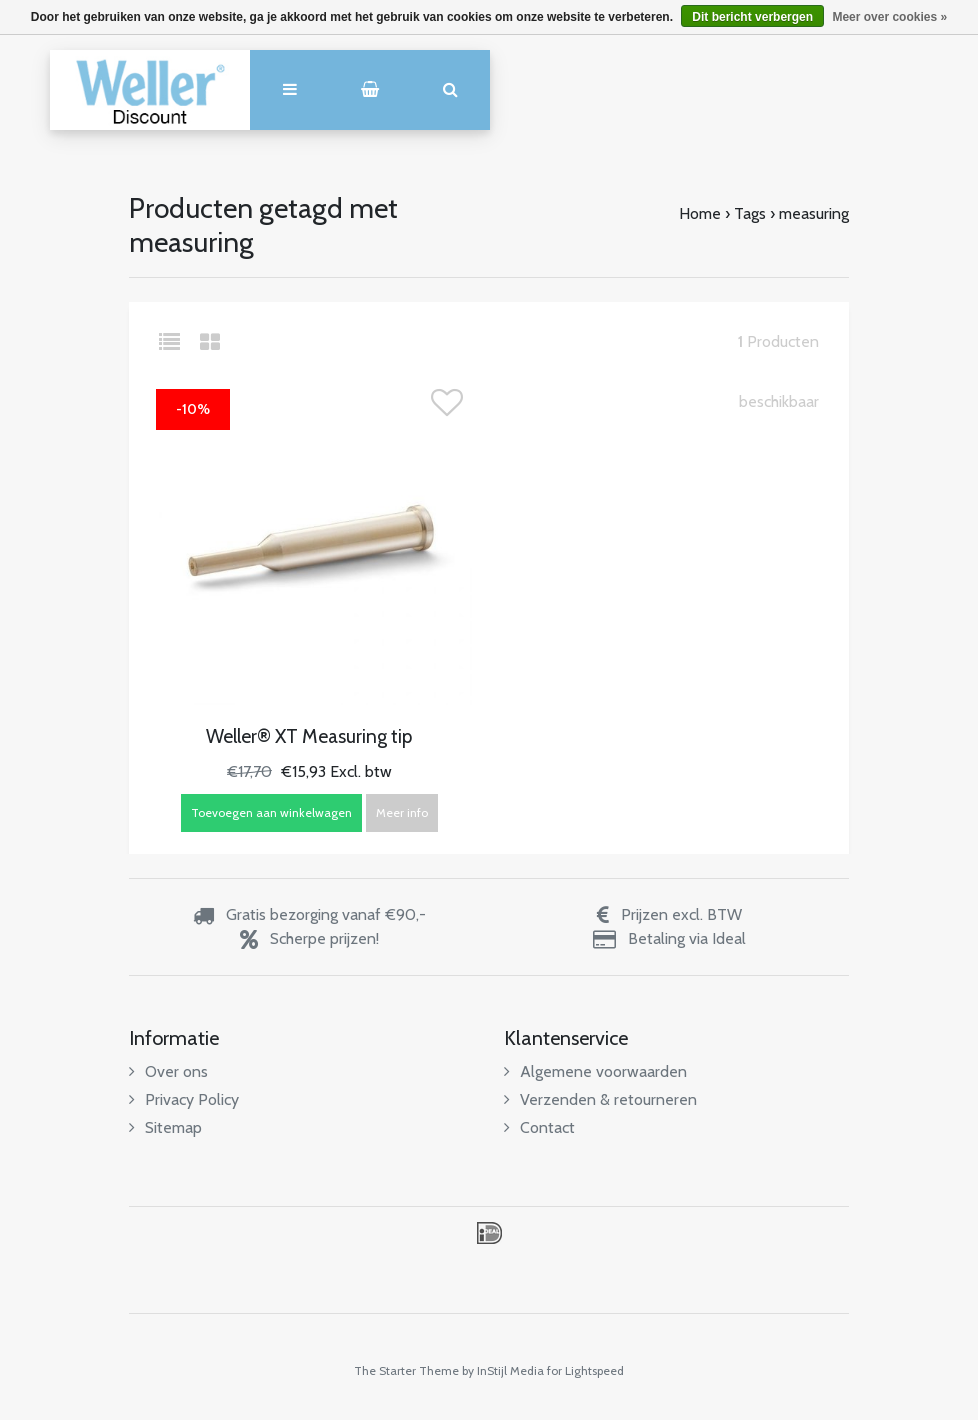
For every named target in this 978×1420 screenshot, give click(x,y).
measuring (814, 213)
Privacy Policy (184, 1099)
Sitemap (165, 1127)
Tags (750, 213)
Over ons (168, 1071)
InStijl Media (510, 1370)
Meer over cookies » (889, 17)
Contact (539, 1127)
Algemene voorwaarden (595, 1071)
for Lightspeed (585, 1370)
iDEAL (489, 1233)
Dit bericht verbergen (752, 17)
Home (700, 213)
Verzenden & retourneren (600, 1099)
